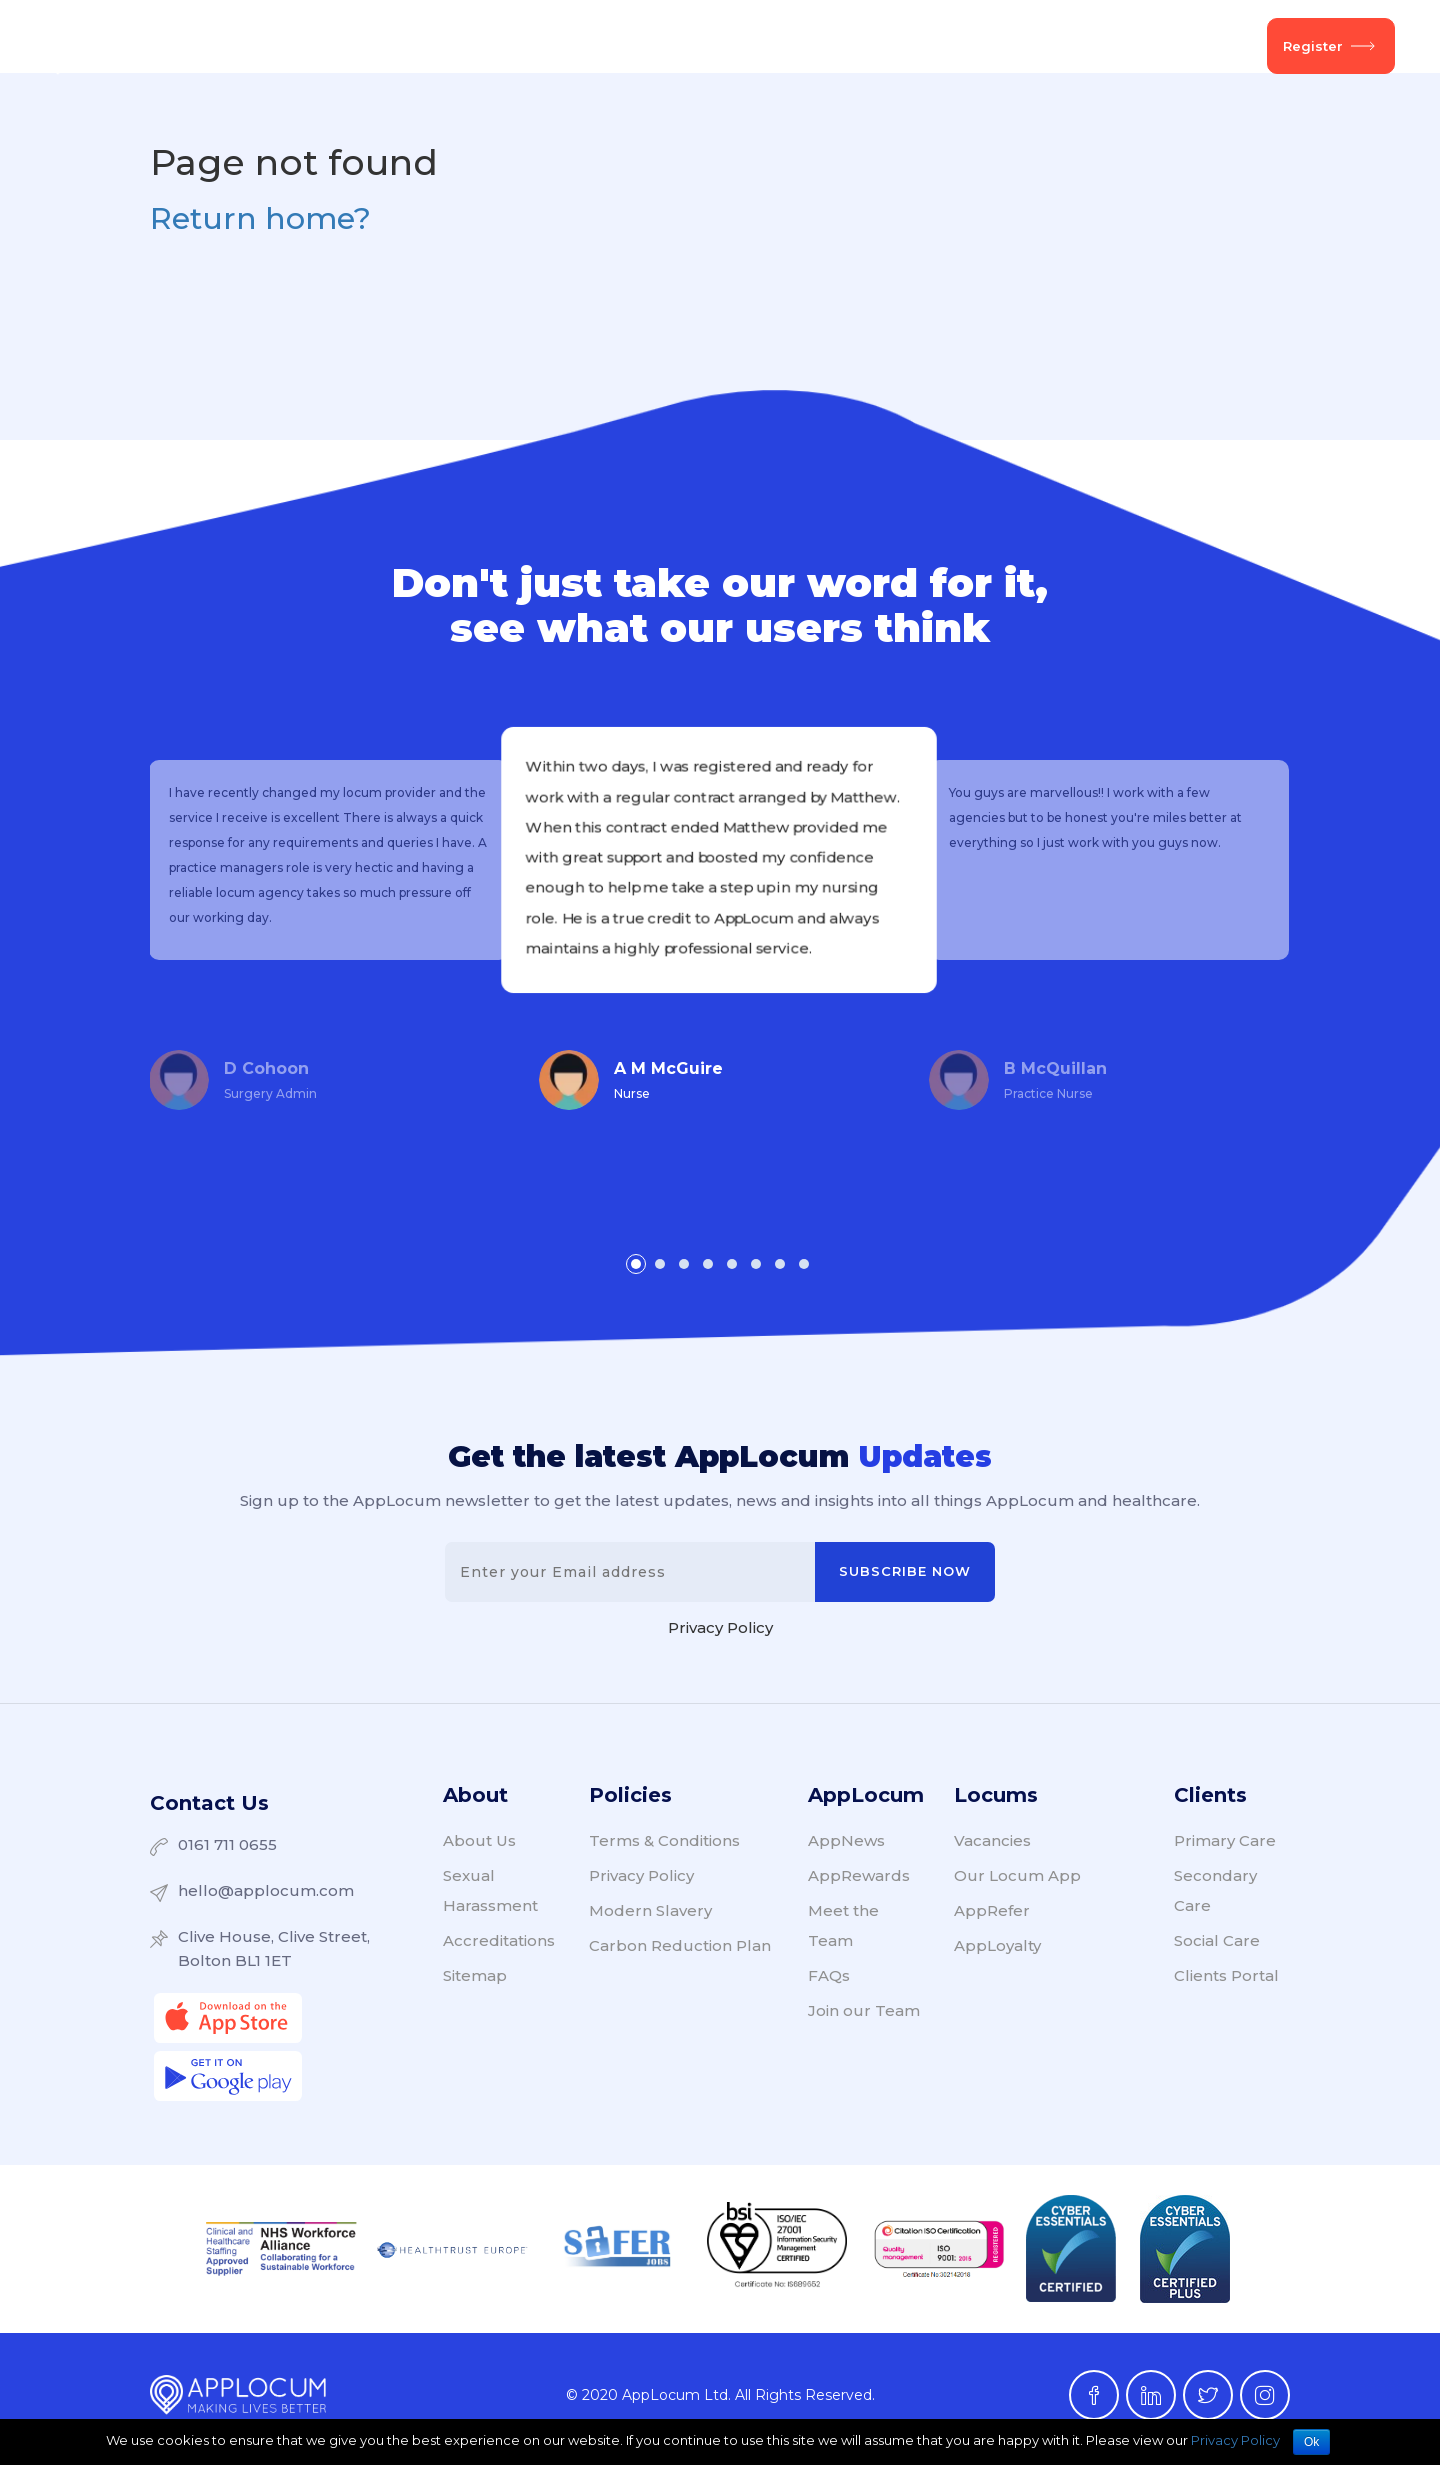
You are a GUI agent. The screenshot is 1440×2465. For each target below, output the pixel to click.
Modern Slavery (650, 1916)
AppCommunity (778, 46)
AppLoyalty (997, 1951)
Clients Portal (1226, 1981)
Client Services (323, 46)
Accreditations (499, 1946)
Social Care (1217, 1946)
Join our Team (864, 2016)
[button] (636, 1264)
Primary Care (1225, 1846)
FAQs (829, 1981)
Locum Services (486, 46)
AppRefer (992, 1916)
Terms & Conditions (664, 1846)
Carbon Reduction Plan (680, 1951)
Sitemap (475, 1981)
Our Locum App (1017, 1881)
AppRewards (859, 1881)
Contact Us (209, 1805)
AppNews (921, 46)
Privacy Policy (720, 1633)
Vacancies (633, 46)
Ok (1311, 2442)
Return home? (260, 218)
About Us (1041, 46)
